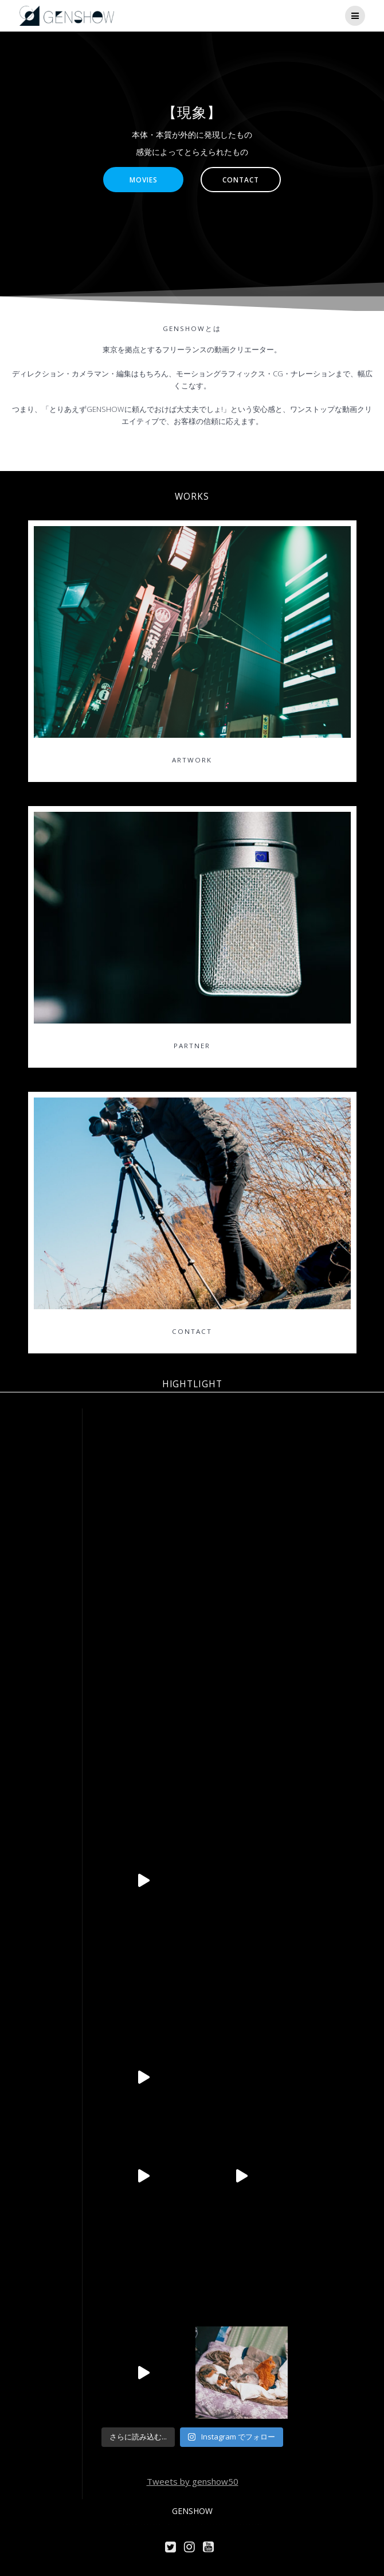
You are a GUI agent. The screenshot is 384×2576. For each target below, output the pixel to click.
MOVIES (144, 179)
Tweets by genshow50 (192, 2481)
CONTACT (240, 179)
